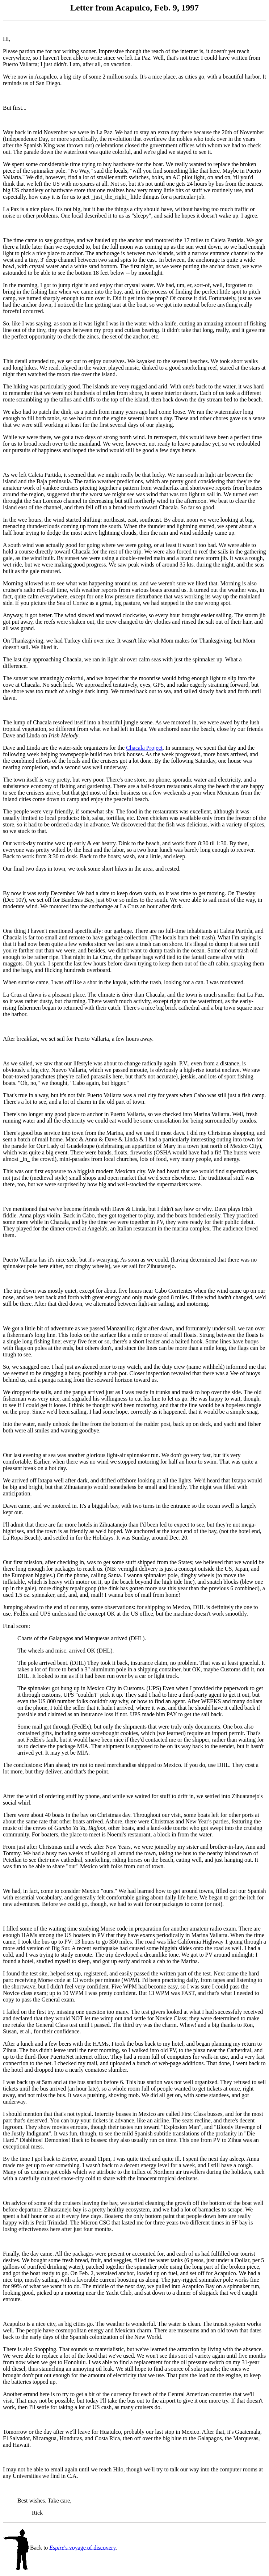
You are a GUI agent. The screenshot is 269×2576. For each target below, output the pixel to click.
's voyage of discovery (82, 2547)
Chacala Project (144, 748)
